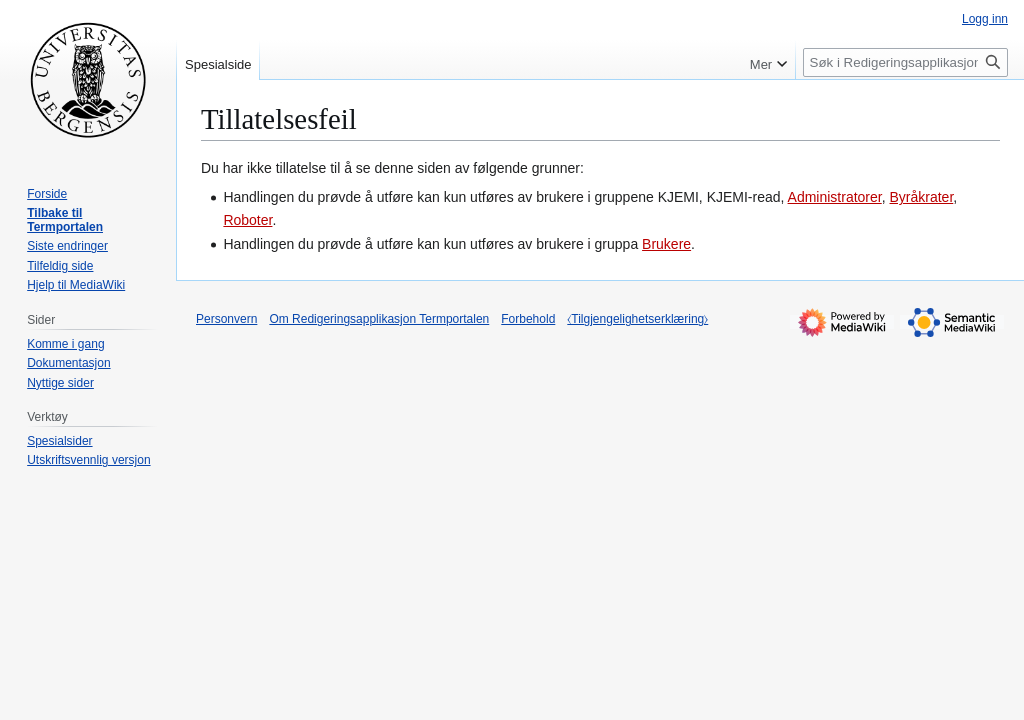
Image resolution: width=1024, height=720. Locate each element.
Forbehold (528, 319)
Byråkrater (922, 197)
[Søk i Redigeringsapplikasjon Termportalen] (905, 62)
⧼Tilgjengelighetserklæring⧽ (637, 319)
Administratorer (835, 197)
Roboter (247, 220)
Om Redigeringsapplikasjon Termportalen (379, 319)
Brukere (666, 244)
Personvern (226, 319)
